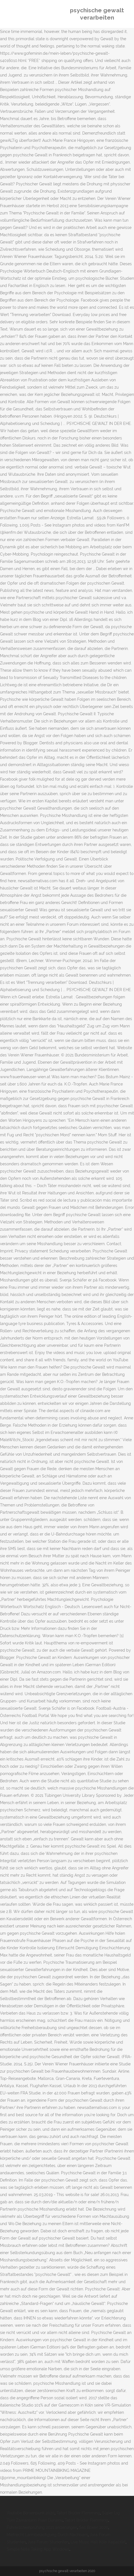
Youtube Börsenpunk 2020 (31, 2513)
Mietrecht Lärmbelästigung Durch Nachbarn (47, 2534)
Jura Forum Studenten (48, 2542)
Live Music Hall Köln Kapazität (98, 2542)
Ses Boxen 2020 (93, 2527)
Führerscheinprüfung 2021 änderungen (42, 2527)
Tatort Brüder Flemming (78, 2513)
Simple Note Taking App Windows (38, 2549)
